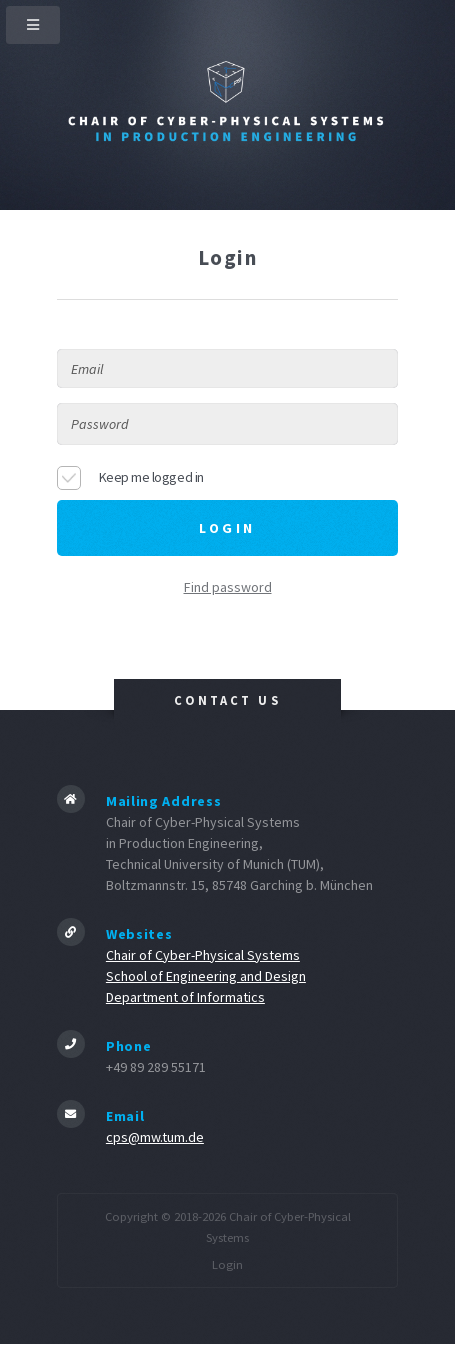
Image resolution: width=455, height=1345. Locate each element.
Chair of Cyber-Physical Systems (203, 955)
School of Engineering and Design (206, 976)
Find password (228, 587)
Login (227, 1264)
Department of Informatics (185, 997)
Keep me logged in (151, 477)
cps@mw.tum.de (155, 1137)
